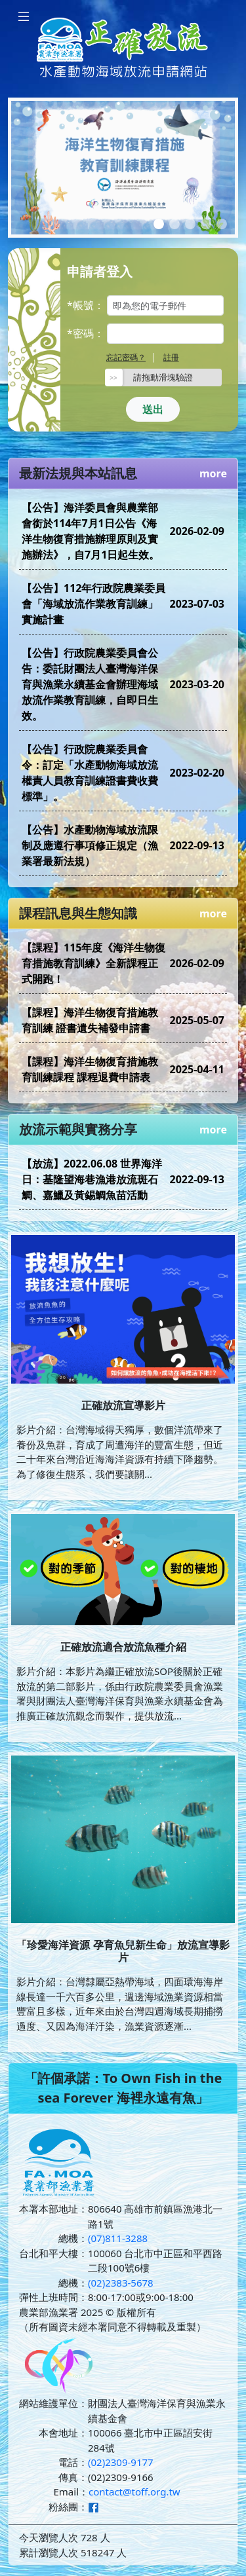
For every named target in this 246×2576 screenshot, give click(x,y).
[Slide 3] (190, 224)
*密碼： (85, 333)
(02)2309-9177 (121, 2462)
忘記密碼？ (126, 357)
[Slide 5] (221, 224)
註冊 (171, 357)
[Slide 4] (206, 224)
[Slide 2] (174, 224)
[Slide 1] (159, 224)
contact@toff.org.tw (134, 2491)
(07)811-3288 (118, 2238)
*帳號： (85, 305)
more (213, 473)
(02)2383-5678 (121, 2282)
